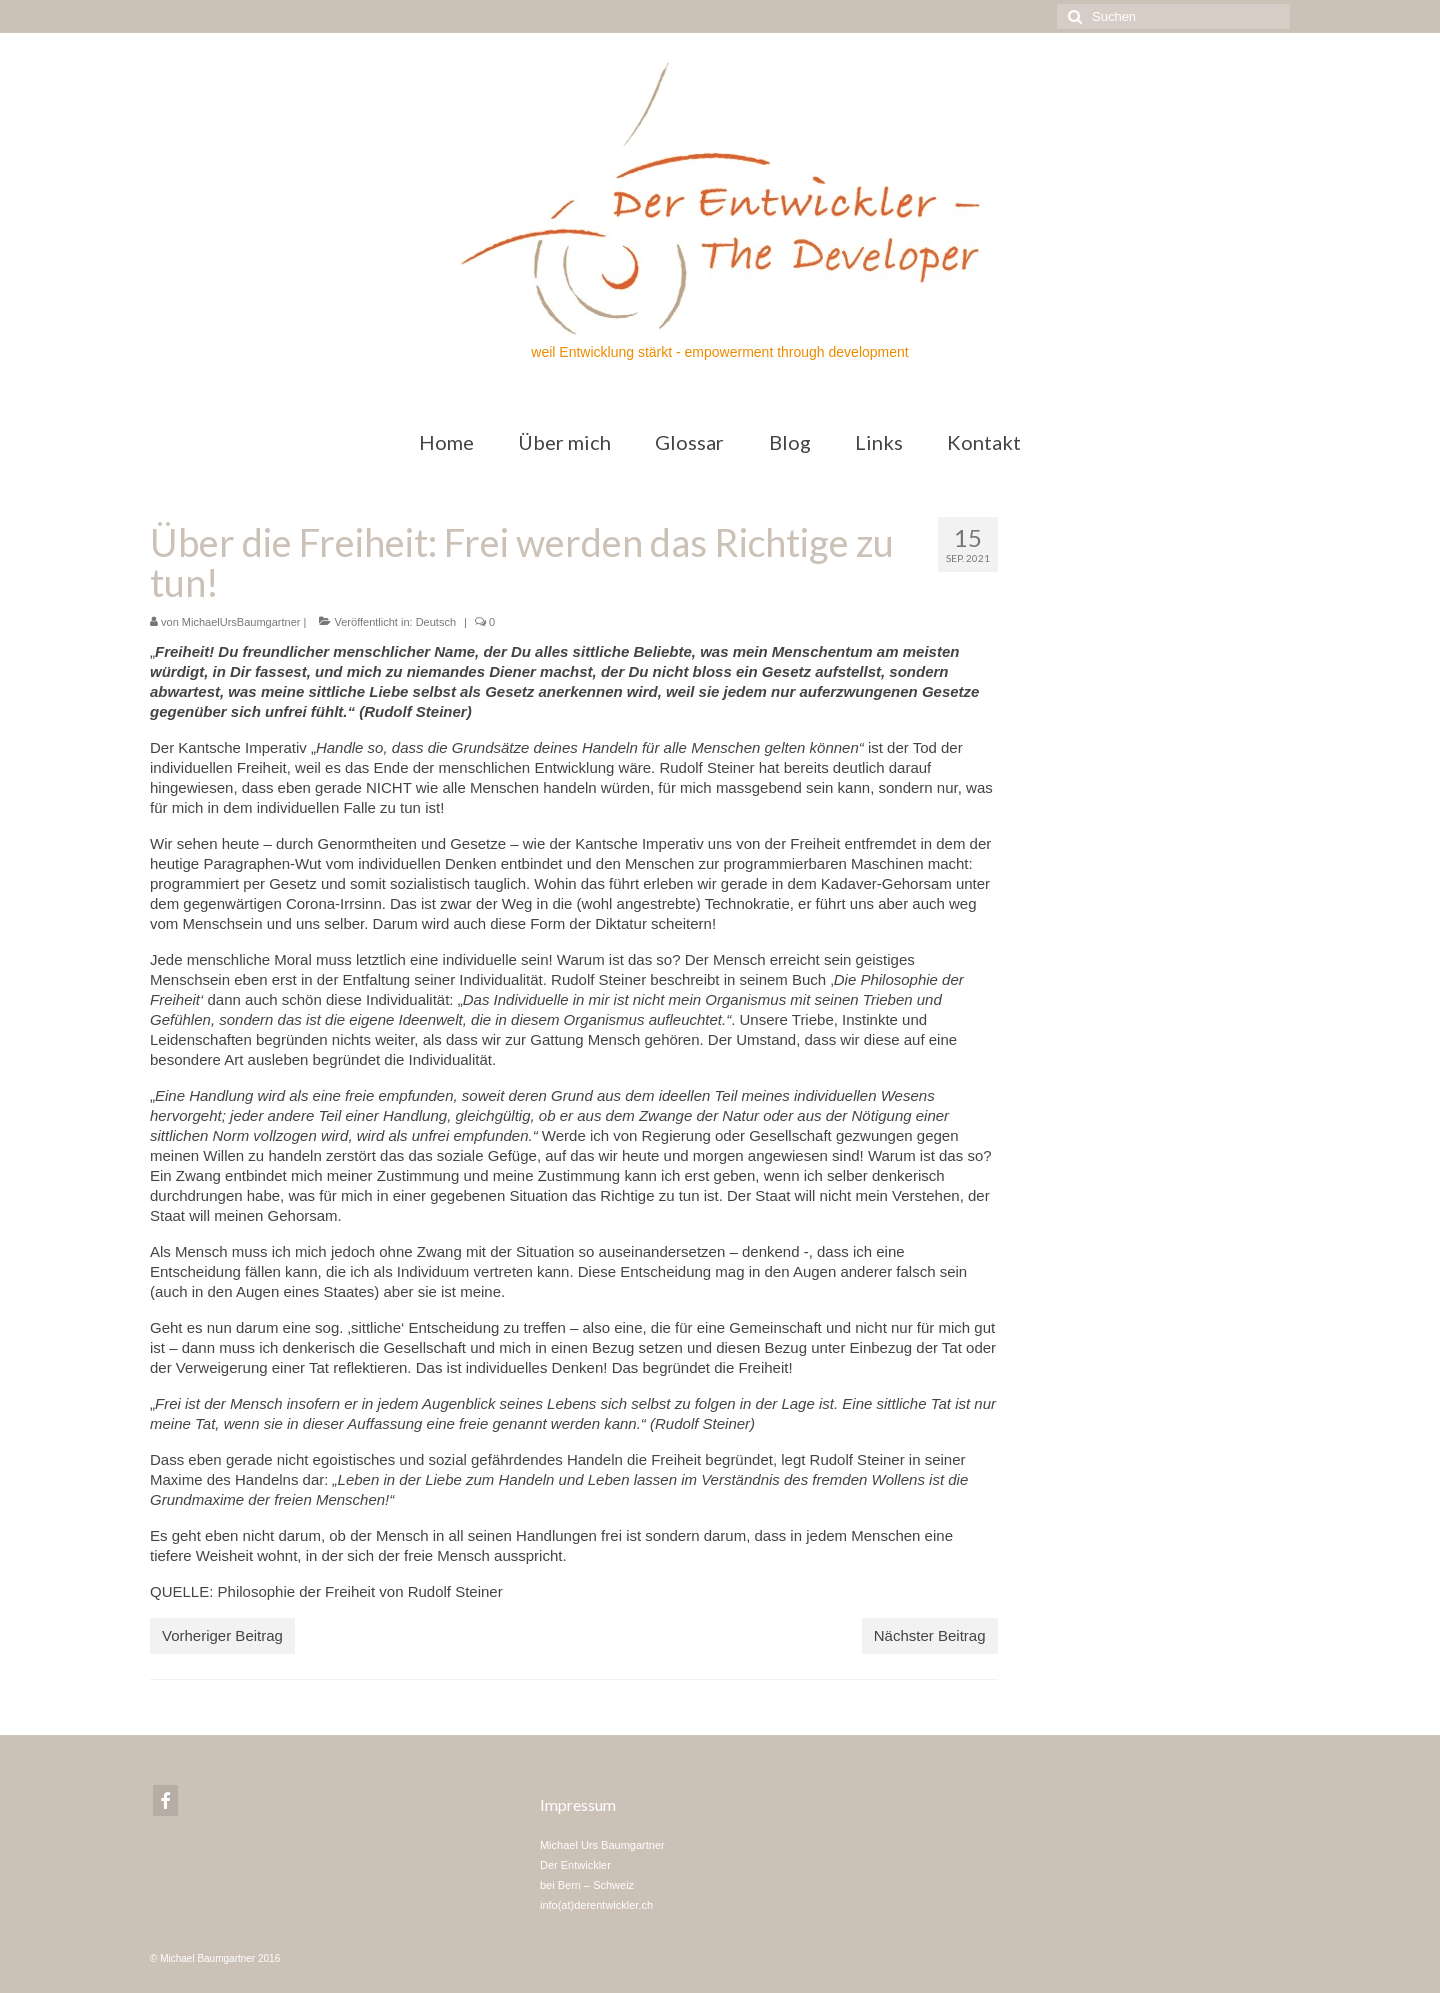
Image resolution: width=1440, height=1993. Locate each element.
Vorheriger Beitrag (222, 1635)
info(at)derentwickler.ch (596, 1905)
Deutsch (436, 622)
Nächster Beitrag (930, 1635)
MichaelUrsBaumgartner (241, 622)
